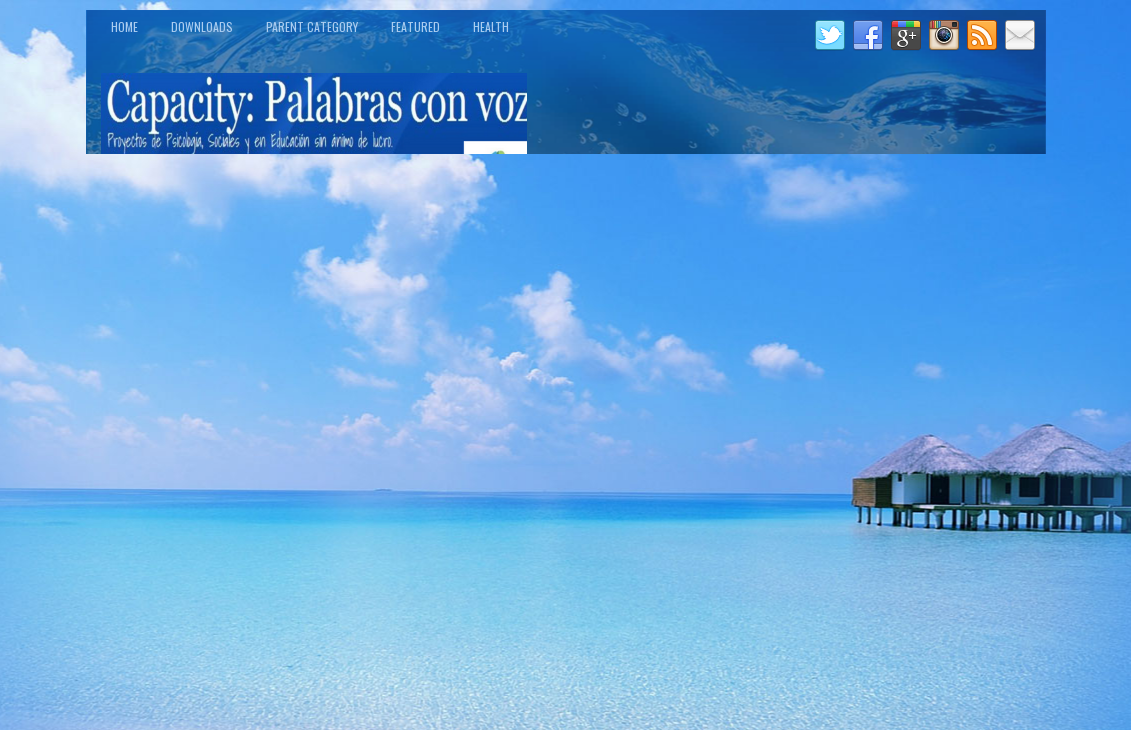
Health (491, 26)
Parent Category (312, 26)
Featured (415, 26)
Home (124, 26)
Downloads (202, 26)
